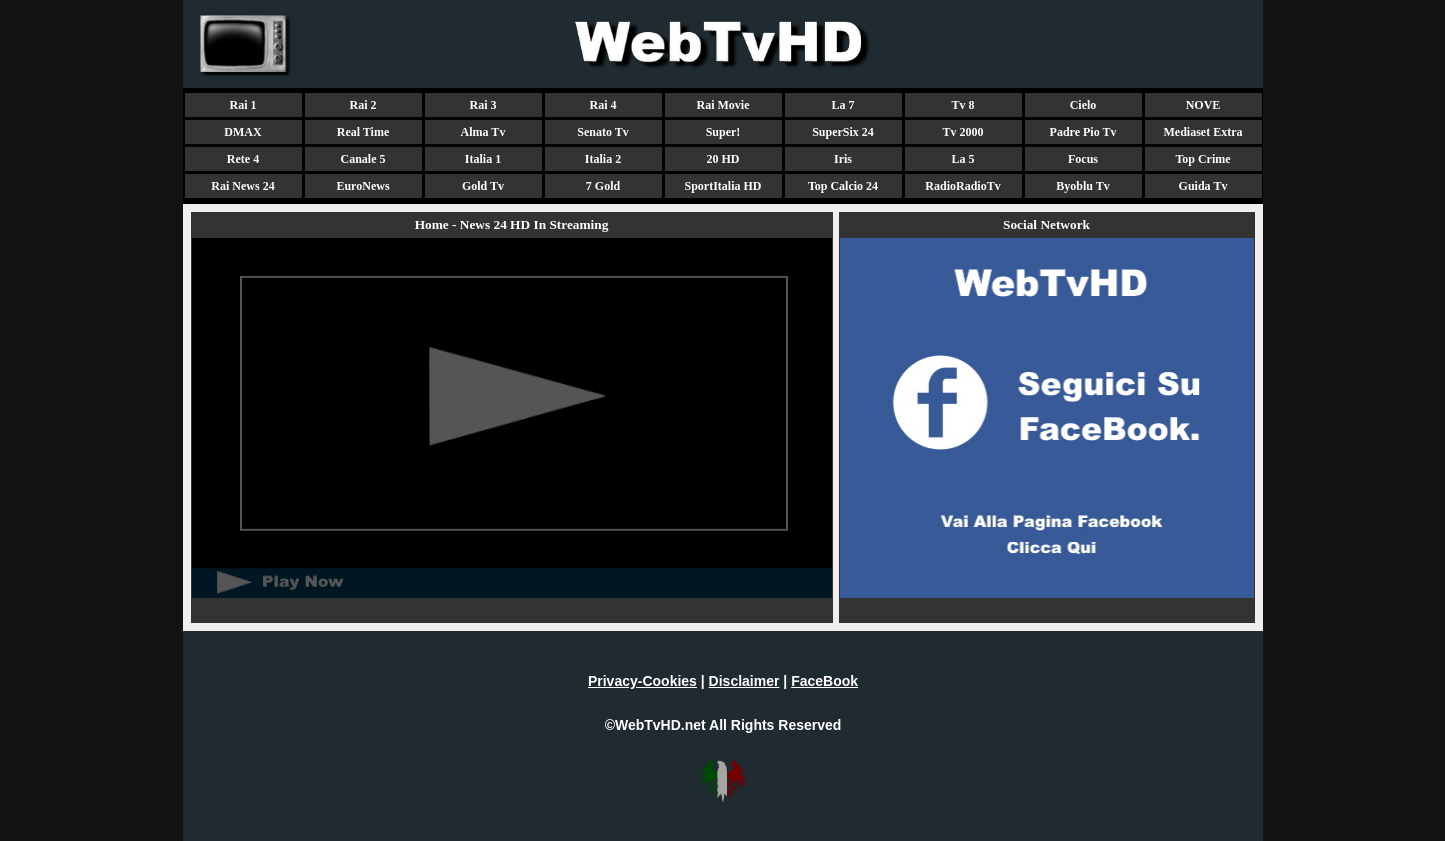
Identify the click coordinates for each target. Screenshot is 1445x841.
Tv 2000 (962, 132)
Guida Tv (1203, 186)
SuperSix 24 (843, 132)
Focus (1083, 159)
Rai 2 (363, 105)
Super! (723, 132)
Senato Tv (602, 132)
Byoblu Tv (1082, 186)
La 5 (962, 159)
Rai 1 (243, 105)
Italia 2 (603, 159)
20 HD (723, 159)
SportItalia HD (722, 186)
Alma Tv (483, 132)
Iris (843, 159)
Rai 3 (483, 105)
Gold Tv (483, 186)
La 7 (842, 105)
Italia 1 (483, 159)
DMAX (242, 132)
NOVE (1203, 105)
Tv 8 (962, 105)
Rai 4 (603, 105)
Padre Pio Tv (1083, 132)
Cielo (1083, 105)
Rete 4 (243, 159)
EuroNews (362, 186)
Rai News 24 (242, 186)
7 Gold (603, 186)
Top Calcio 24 (843, 186)
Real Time (363, 132)
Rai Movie (723, 105)
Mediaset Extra (1203, 132)
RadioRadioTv (962, 186)
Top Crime (1202, 159)
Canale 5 (363, 159)
